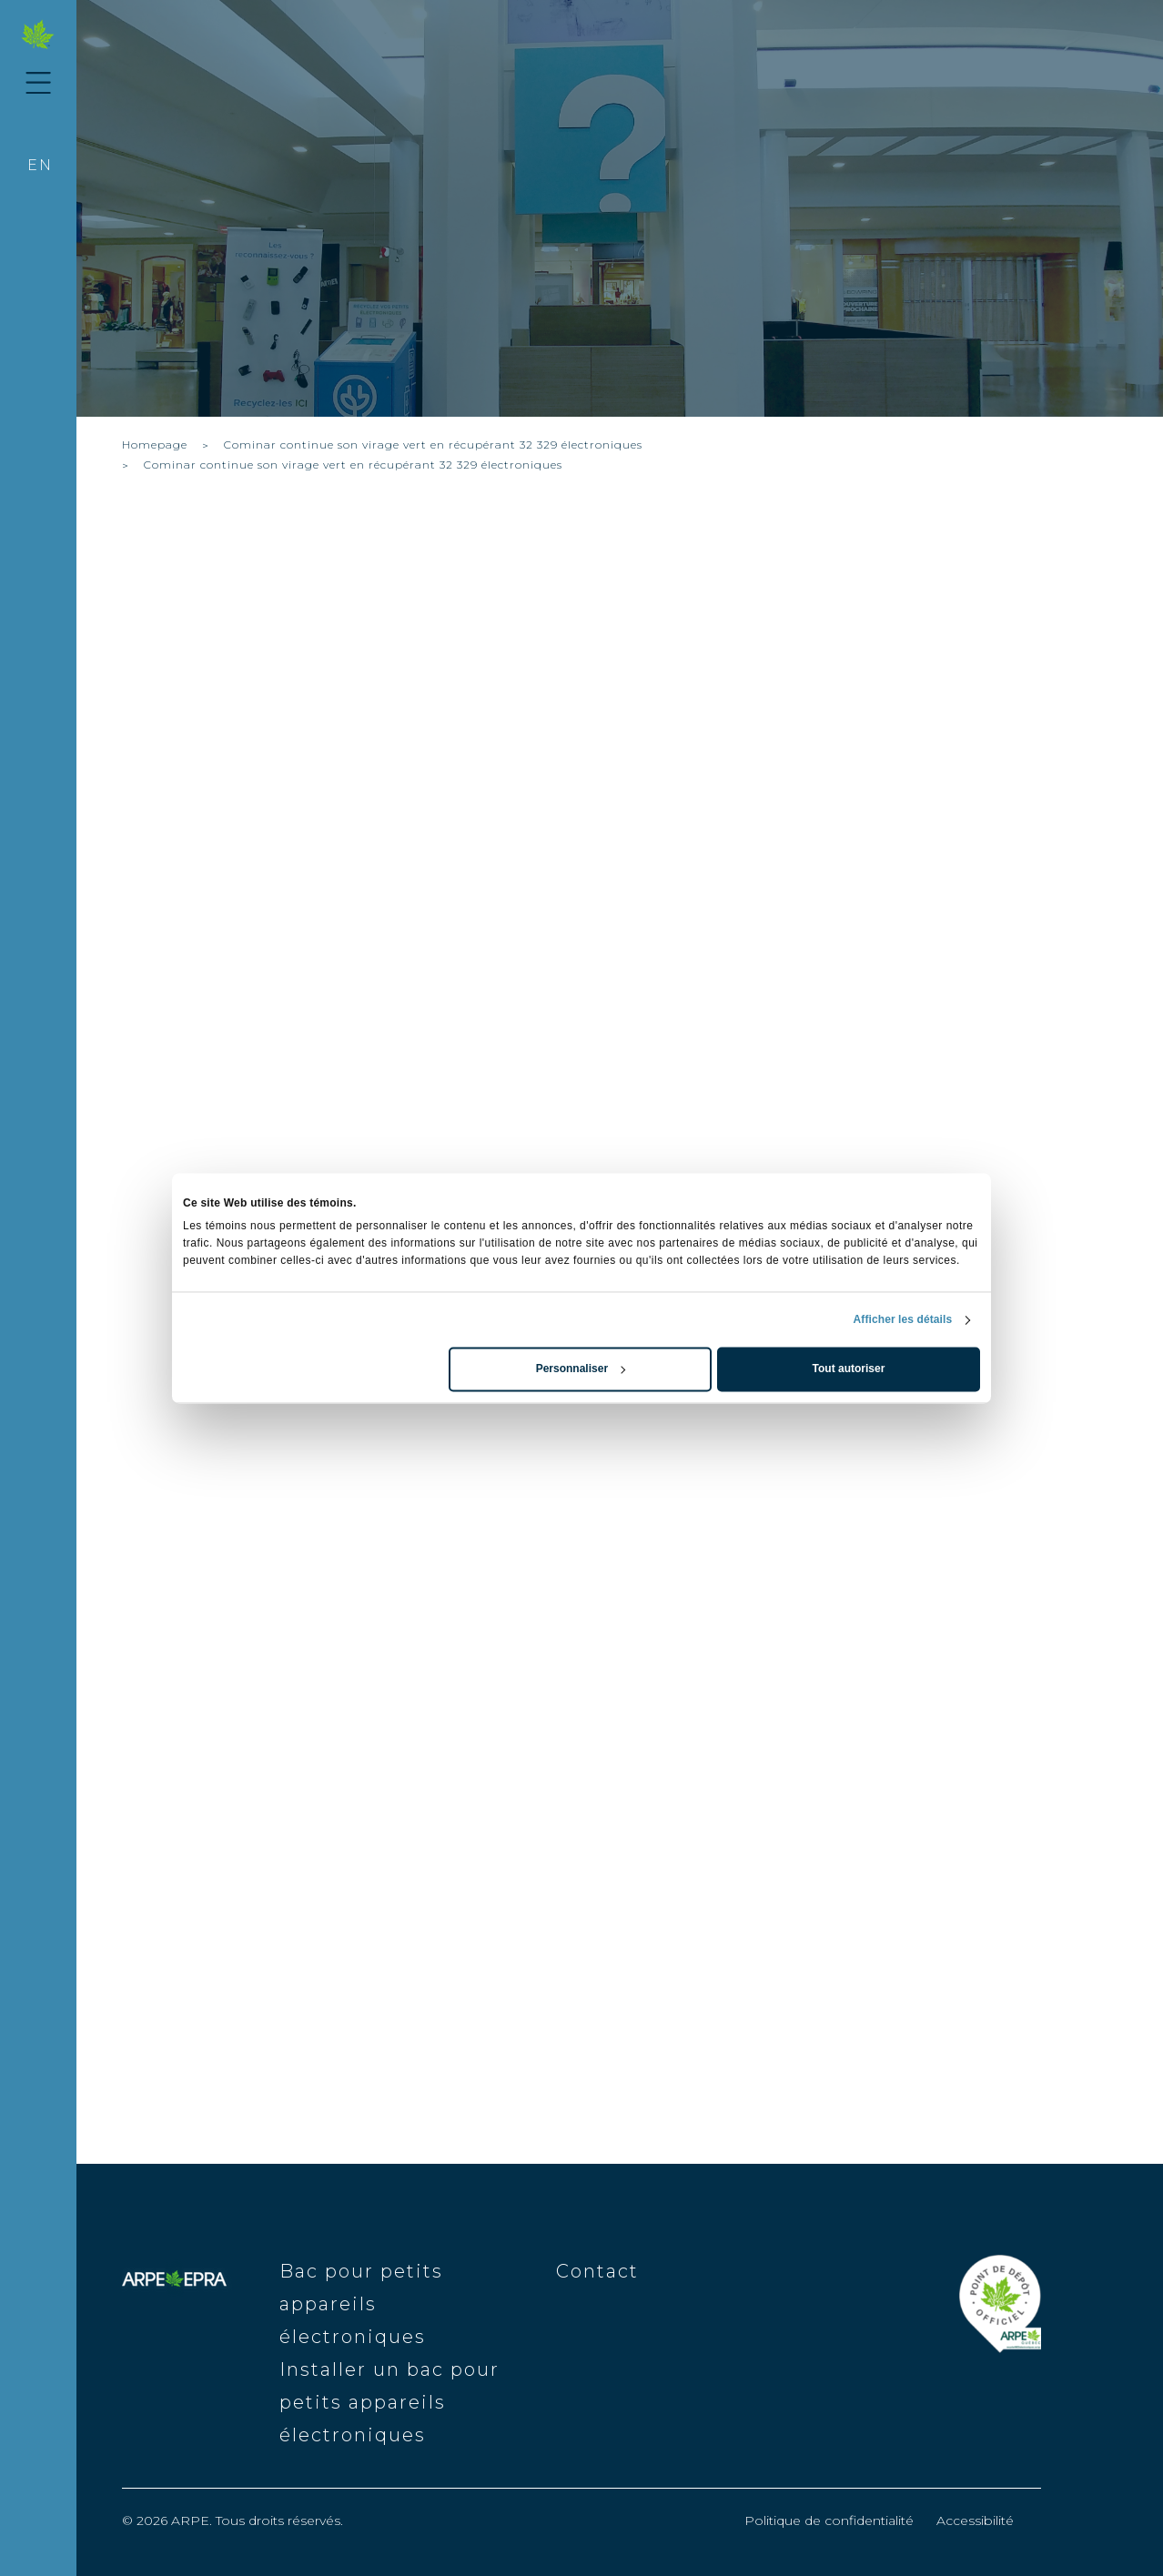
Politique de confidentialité (829, 2520)
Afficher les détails (903, 1320)
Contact (597, 2271)
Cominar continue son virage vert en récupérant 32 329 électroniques (433, 444)
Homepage (154, 444)
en (40, 165)
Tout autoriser (849, 1369)
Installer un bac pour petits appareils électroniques (389, 2402)
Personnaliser (581, 1369)
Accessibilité (975, 2520)
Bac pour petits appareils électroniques (361, 2304)
